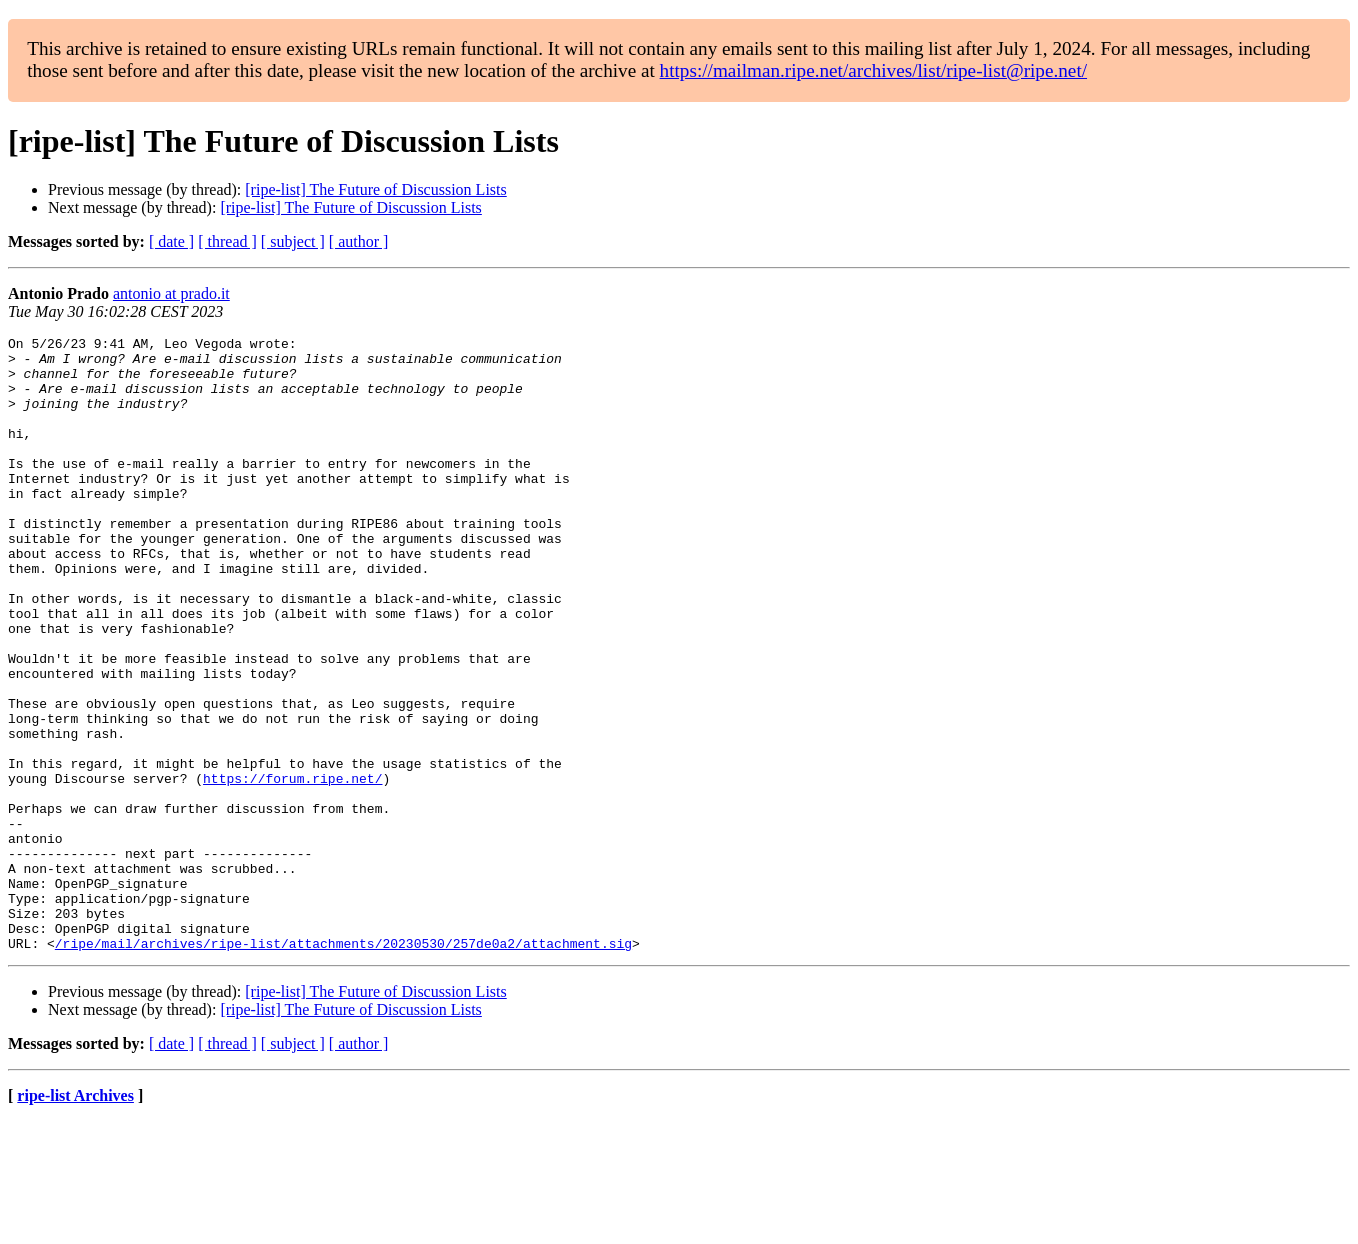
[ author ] (359, 241)
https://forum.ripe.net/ (292, 868)
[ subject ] (293, 241)
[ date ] (171, 241)
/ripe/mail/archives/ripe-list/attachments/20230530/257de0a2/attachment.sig (343, 1066)
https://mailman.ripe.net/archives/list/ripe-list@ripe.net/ (873, 70)
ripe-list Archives (75, 1218)
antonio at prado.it (171, 293)
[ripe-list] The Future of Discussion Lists (375, 189)
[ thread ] (227, 241)
